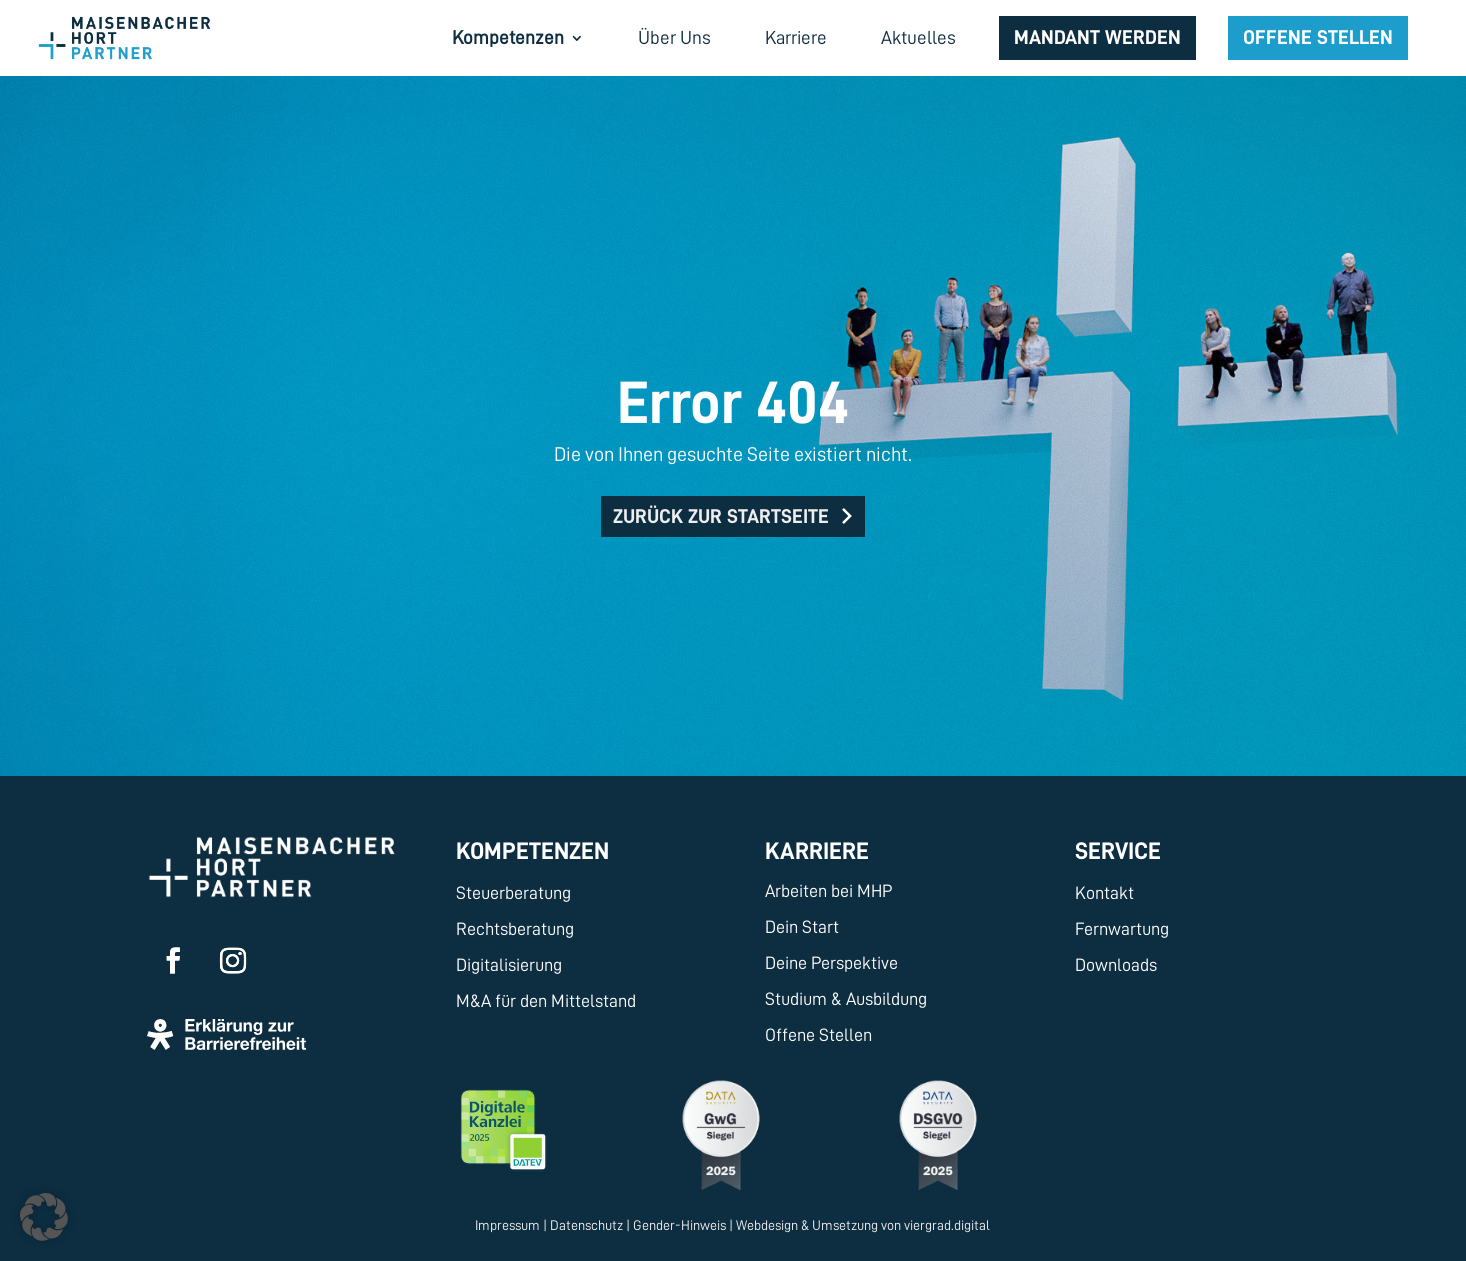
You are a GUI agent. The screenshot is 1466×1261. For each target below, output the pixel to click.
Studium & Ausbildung (846, 999)
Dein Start (802, 927)
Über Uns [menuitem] (674, 39)
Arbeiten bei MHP (828, 891)
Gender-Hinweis (679, 1225)
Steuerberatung (513, 893)
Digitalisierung (509, 965)
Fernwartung (1122, 929)
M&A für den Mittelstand (546, 1001)
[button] (44, 1217)
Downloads (1116, 965)
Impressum (507, 1225)
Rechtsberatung (515, 929)
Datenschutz (586, 1225)
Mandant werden (1097, 37)
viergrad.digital (947, 1225)
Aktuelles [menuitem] (918, 39)
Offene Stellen (1318, 37)
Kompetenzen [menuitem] (508, 39)
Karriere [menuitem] (796, 39)
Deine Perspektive (831, 963)
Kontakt (1104, 893)
